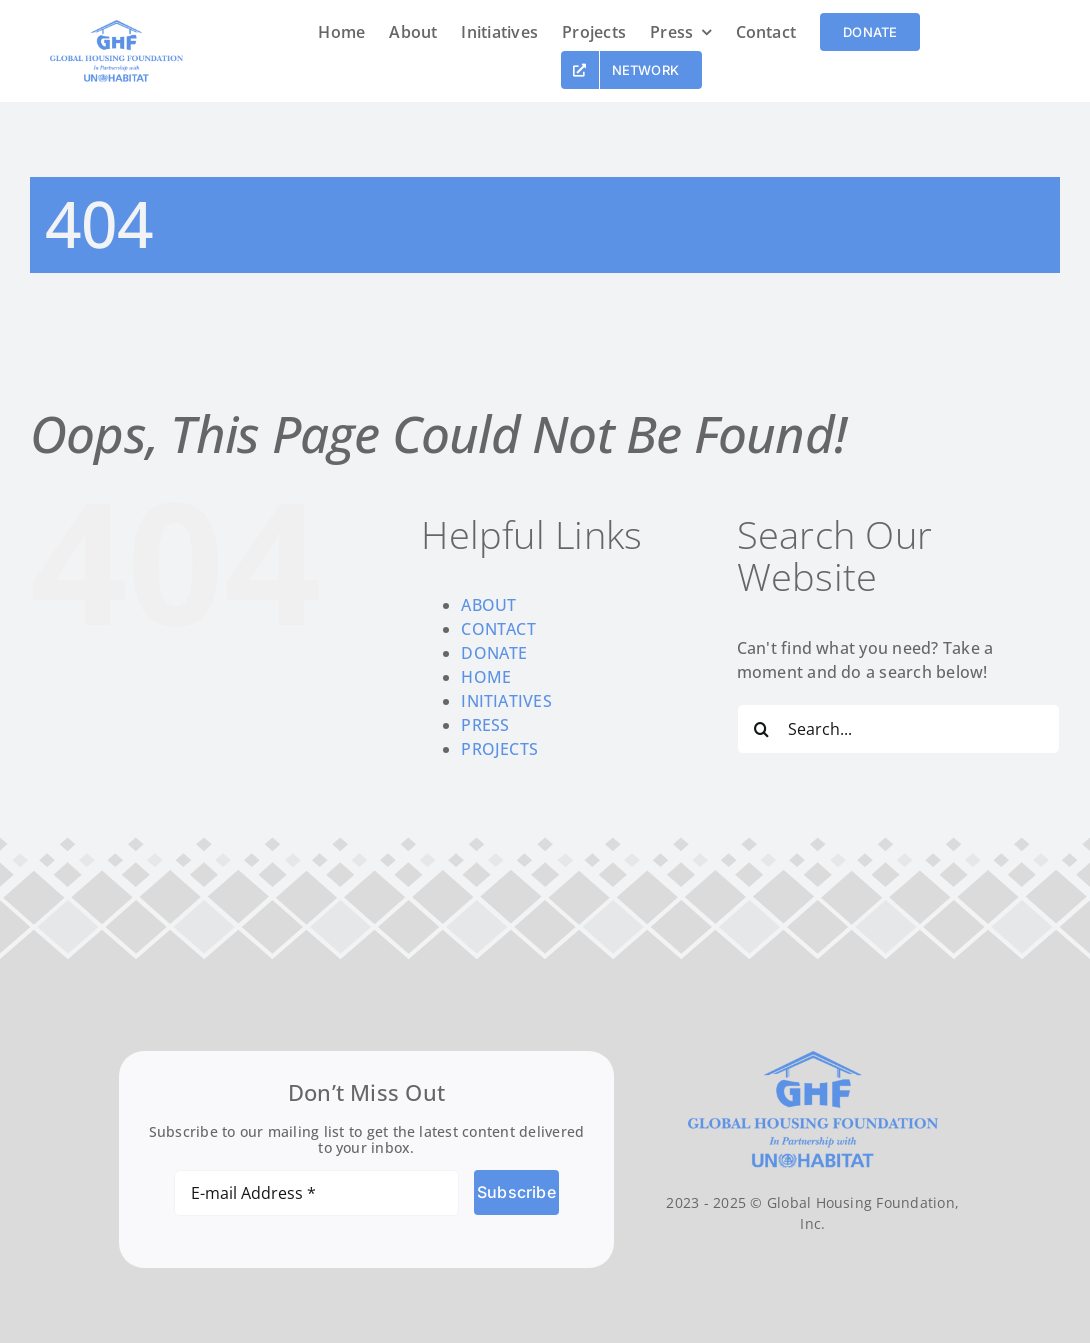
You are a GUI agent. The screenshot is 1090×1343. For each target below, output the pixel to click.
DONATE (494, 653)
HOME (486, 677)
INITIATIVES (506, 701)
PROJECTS (499, 749)
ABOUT (488, 605)
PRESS (485, 725)
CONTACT (498, 629)
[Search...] (898, 729)
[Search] (762, 729)
